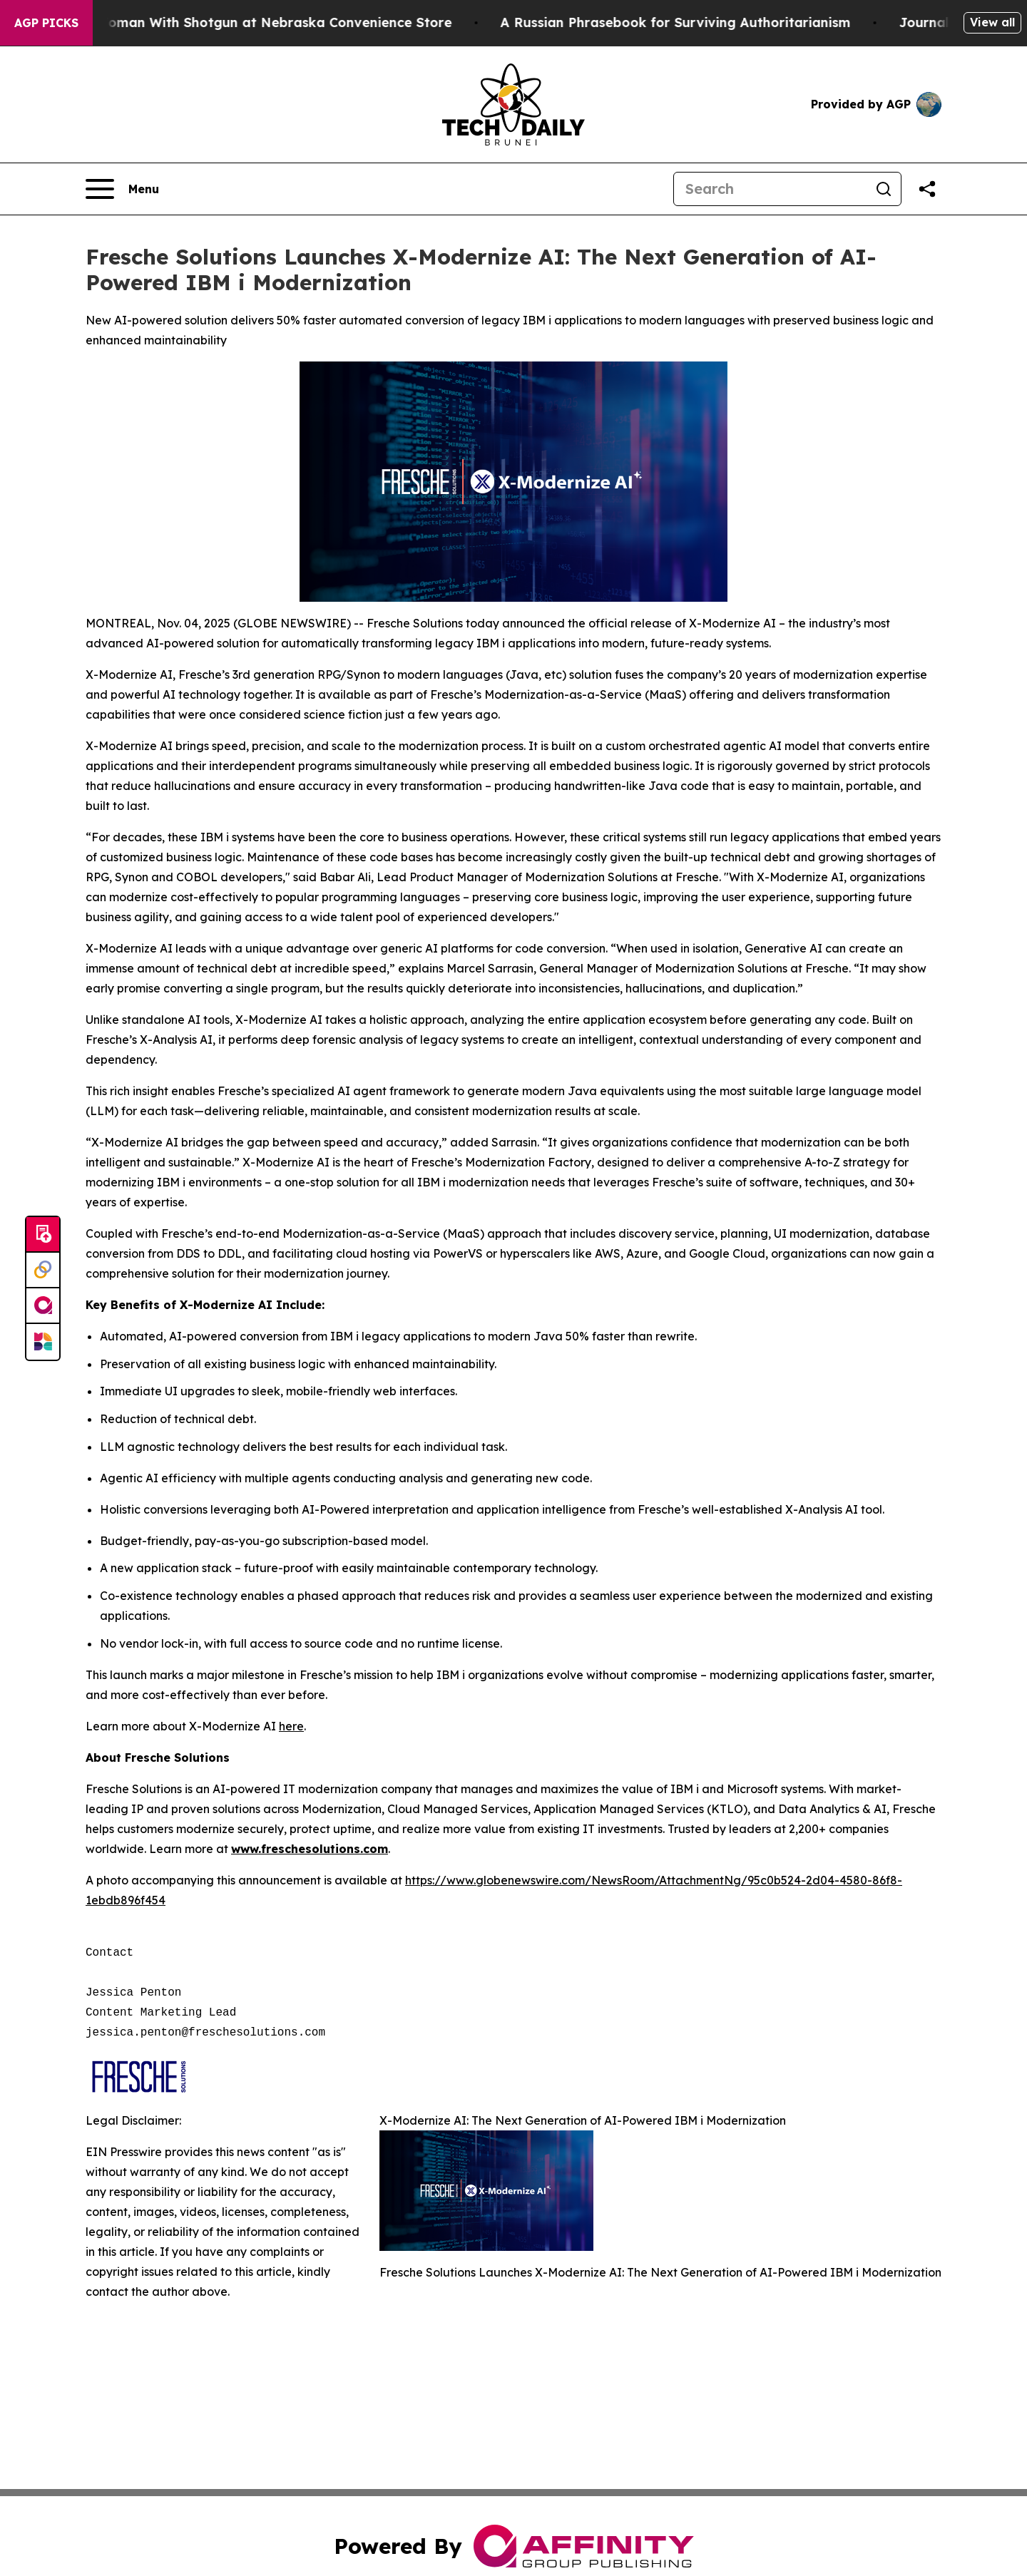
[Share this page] (927, 189)
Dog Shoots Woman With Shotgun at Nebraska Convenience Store (244, 22)
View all (992, 22)
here (291, 1726)
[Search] (770, 189)
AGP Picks (46, 23)
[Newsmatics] (42, 1342)
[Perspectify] (42, 1270)
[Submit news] (42, 1235)
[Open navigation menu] (122, 189)
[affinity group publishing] (42, 1306)
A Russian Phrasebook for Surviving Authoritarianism (686, 22)
